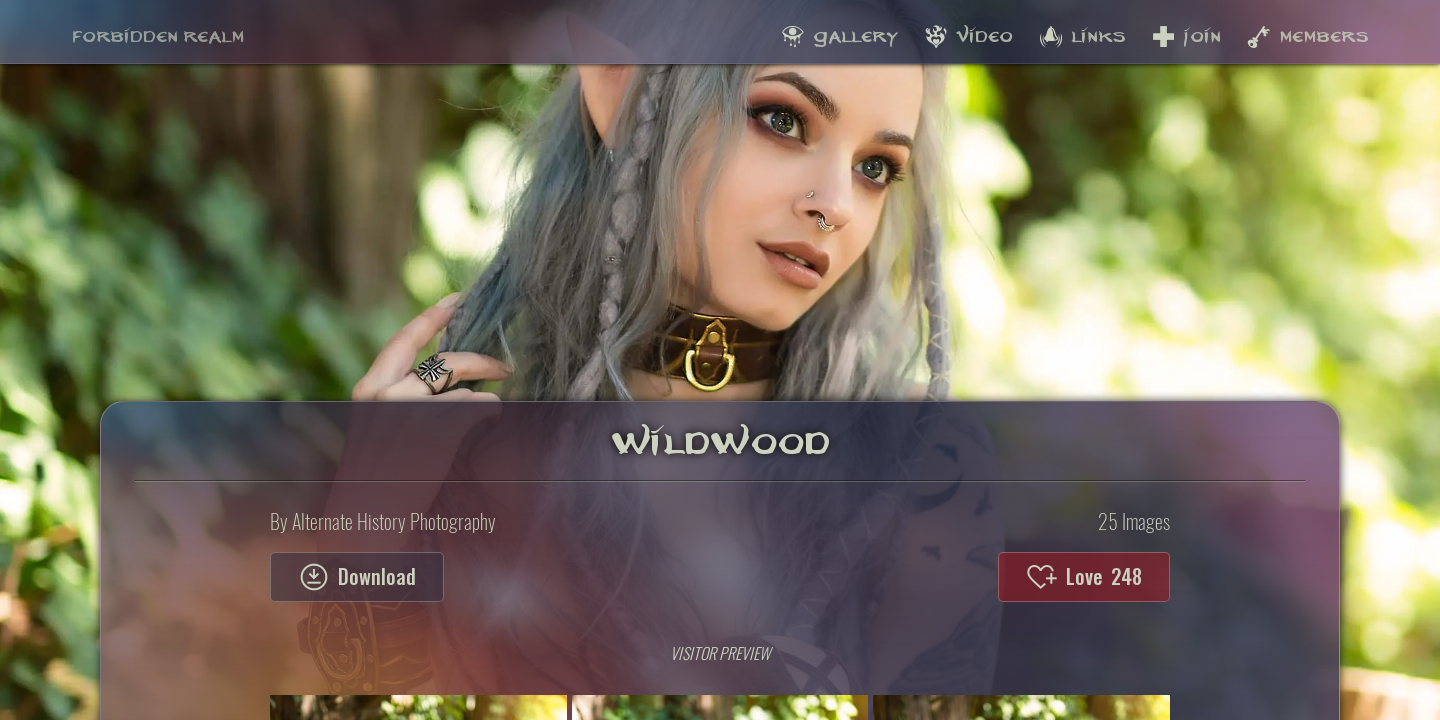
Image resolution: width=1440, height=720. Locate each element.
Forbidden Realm (158, 31)
